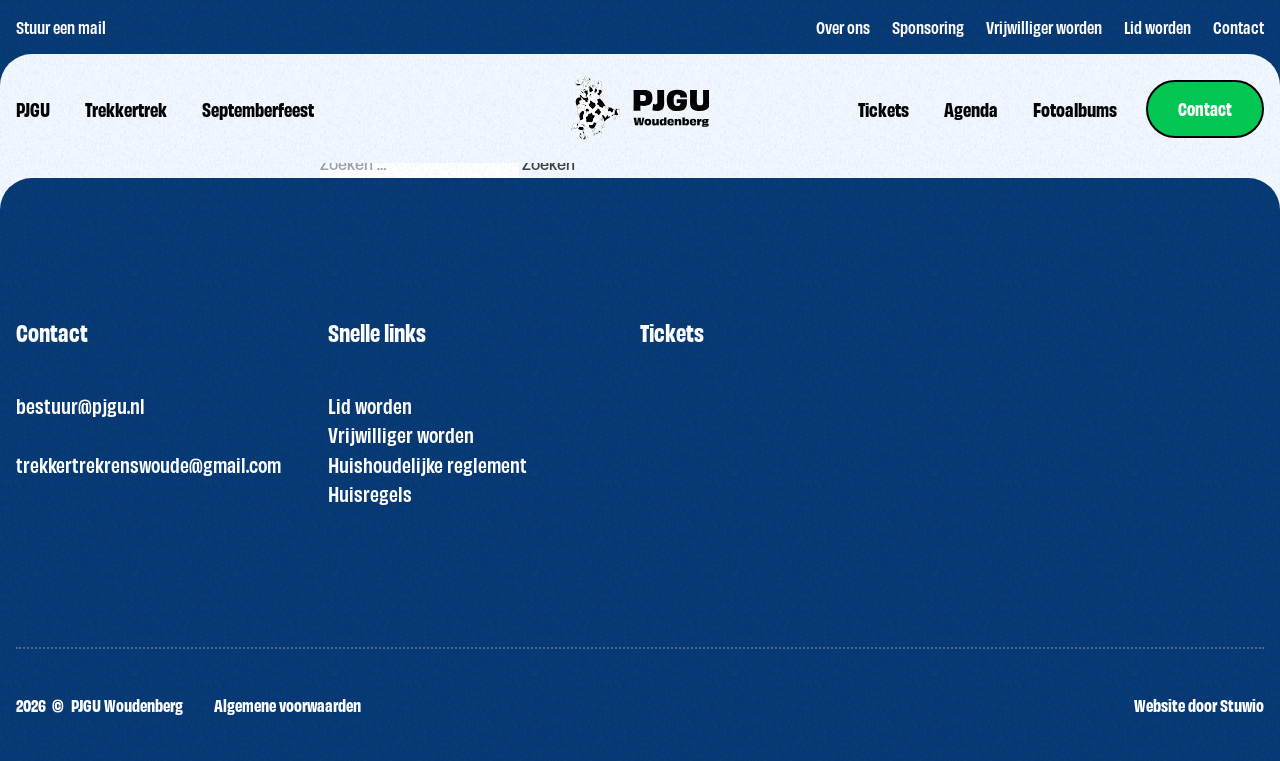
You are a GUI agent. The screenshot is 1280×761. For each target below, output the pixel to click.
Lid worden (370, 405)
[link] (1205, 109)
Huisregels (370, 493)
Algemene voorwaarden (287, 704)
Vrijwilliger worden (401, 434)
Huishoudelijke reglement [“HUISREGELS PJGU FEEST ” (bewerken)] (427, 464)
